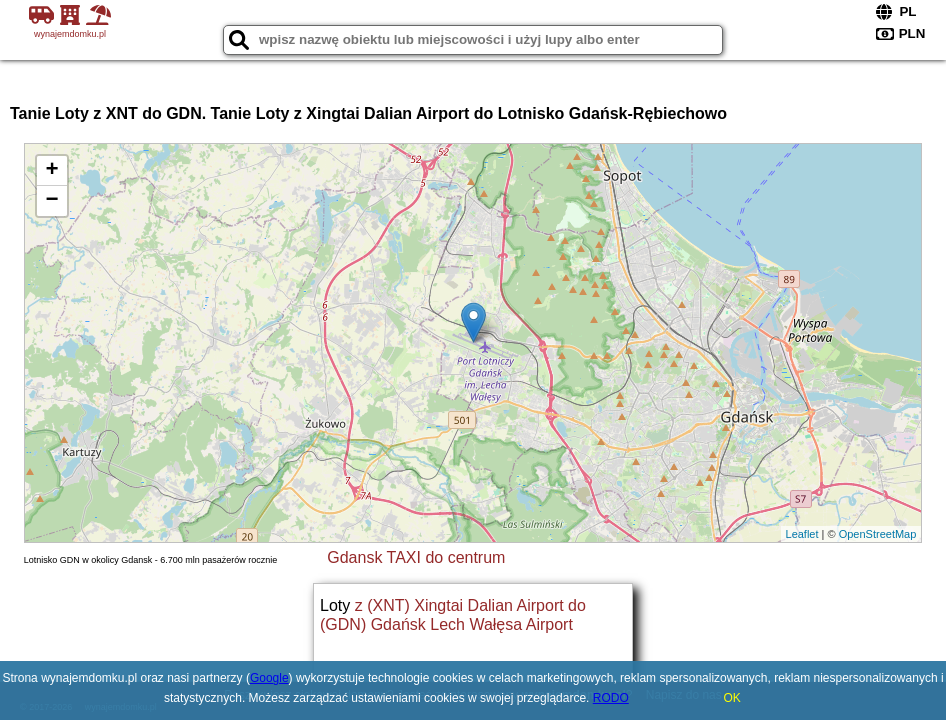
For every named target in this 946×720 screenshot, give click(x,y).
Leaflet (802, 534)
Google (269, 678)
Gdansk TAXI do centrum (416, 557)
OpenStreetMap (878, 534)
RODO (611, 698)
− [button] (52, 201)
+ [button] (52, 171)
